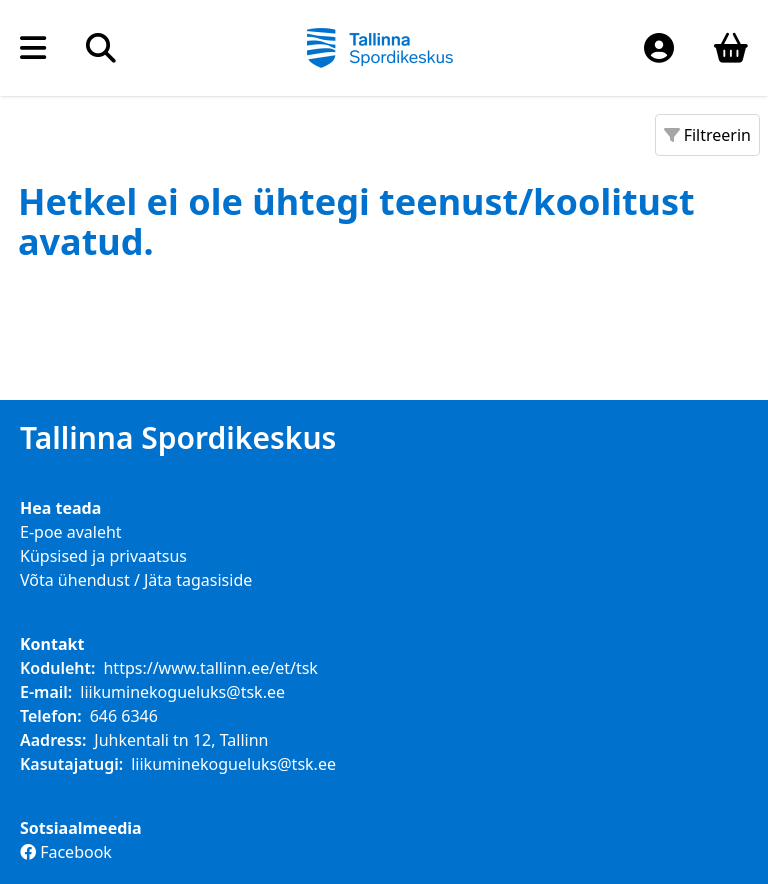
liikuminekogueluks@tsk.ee (182, 692)
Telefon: (51, 716)
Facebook (66, 852)
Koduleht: (57, 668)
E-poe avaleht (71, 532)
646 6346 (124, 716)
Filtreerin (707, 135)
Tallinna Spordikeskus (178, 438)
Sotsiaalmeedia (81, 828)
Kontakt (52, 644)
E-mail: (46, 692)
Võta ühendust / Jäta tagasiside (136, 580)
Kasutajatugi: (71, 764)
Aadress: (53, 740)
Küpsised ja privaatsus (103, 556)
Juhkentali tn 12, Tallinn (181, 740)
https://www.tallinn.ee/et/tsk (210, 668)
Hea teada (60, 508)
